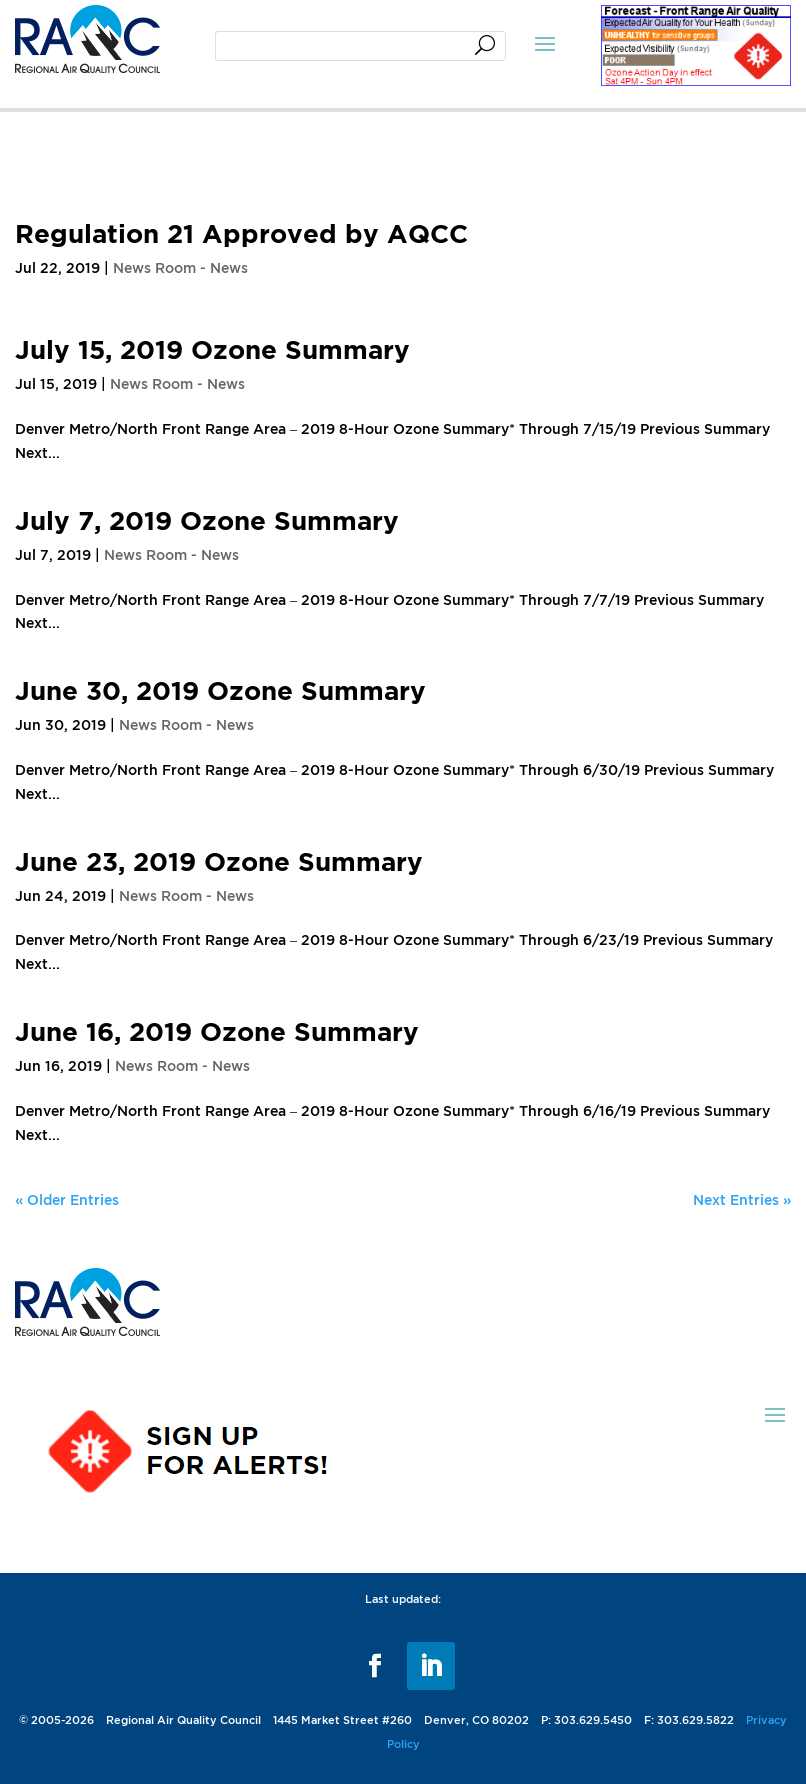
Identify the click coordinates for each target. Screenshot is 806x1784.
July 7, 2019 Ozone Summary (207, 520)
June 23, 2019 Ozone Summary (219, 861)
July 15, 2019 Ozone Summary (212, 349)
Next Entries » (742, 1199)
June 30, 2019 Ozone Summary (220, 690)
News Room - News (180, 267)
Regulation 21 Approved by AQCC (241, 233)
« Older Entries (67, 1199)
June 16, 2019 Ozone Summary (217, 1031)
